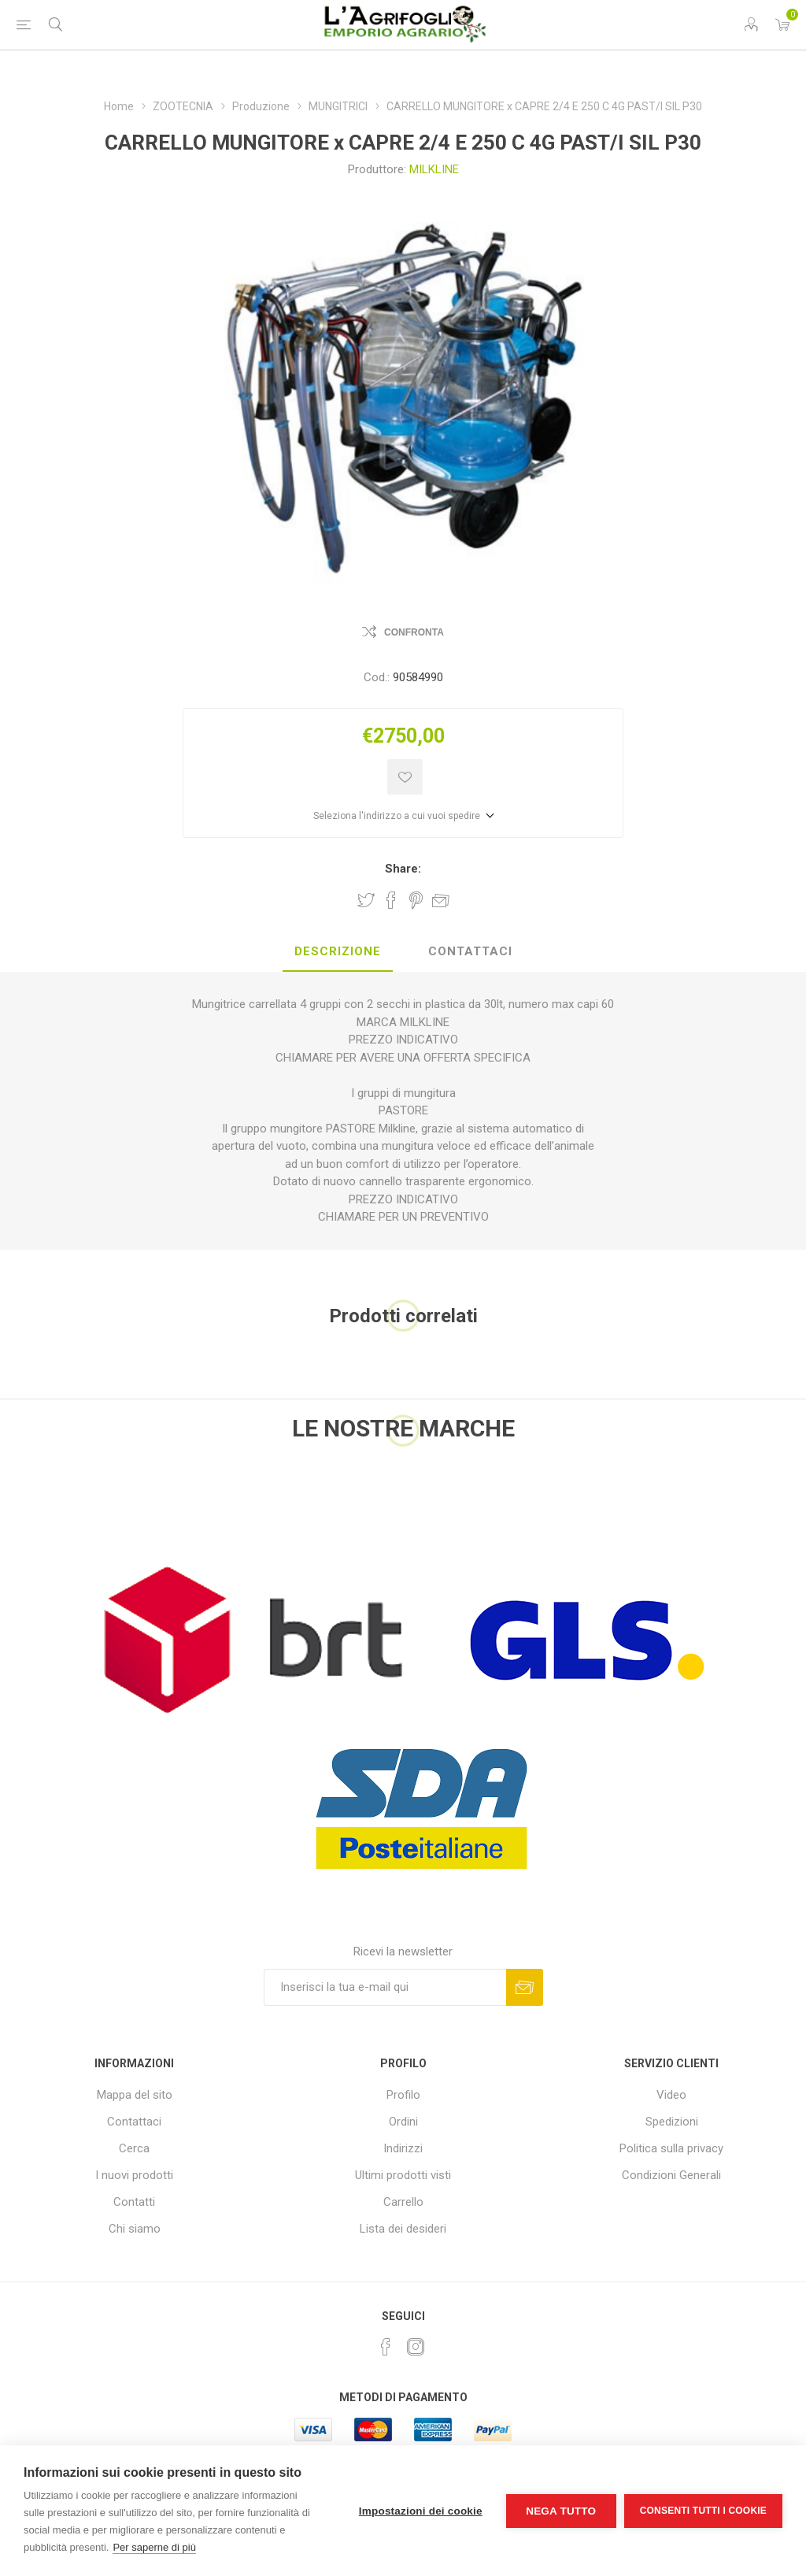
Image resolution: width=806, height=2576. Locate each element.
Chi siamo (135, 2229)
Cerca (134, 2148)
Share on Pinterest (416, 900)
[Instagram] (415, 2346)
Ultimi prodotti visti (403, 2175)
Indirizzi (403, 2148)
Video (671, 2095)
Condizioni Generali (671, 2175)
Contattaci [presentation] (470, 951)
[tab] (338, 952)
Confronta (414, 632)
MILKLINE (434, 169)
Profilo (403, 2095)
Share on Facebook (391, 900)
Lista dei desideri (403, 2229)
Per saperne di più (154, 2547)
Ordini (403, 2122)
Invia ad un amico (440, 900)
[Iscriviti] (385, 1987)
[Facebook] (385, 2346)
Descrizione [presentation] (337, 951)
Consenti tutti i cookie (703, 2510)
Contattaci (134, 2122)
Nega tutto (561, 2511)
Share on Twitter (366, 900)
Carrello (403, 2202)
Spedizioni (671, 2122)
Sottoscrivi (524, 1987)
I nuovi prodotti (134, 2175)
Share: (403, 869)
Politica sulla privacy (671, 2148)
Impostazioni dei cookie (420, 2511)
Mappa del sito (134, 2095)
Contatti (134, 2202)
